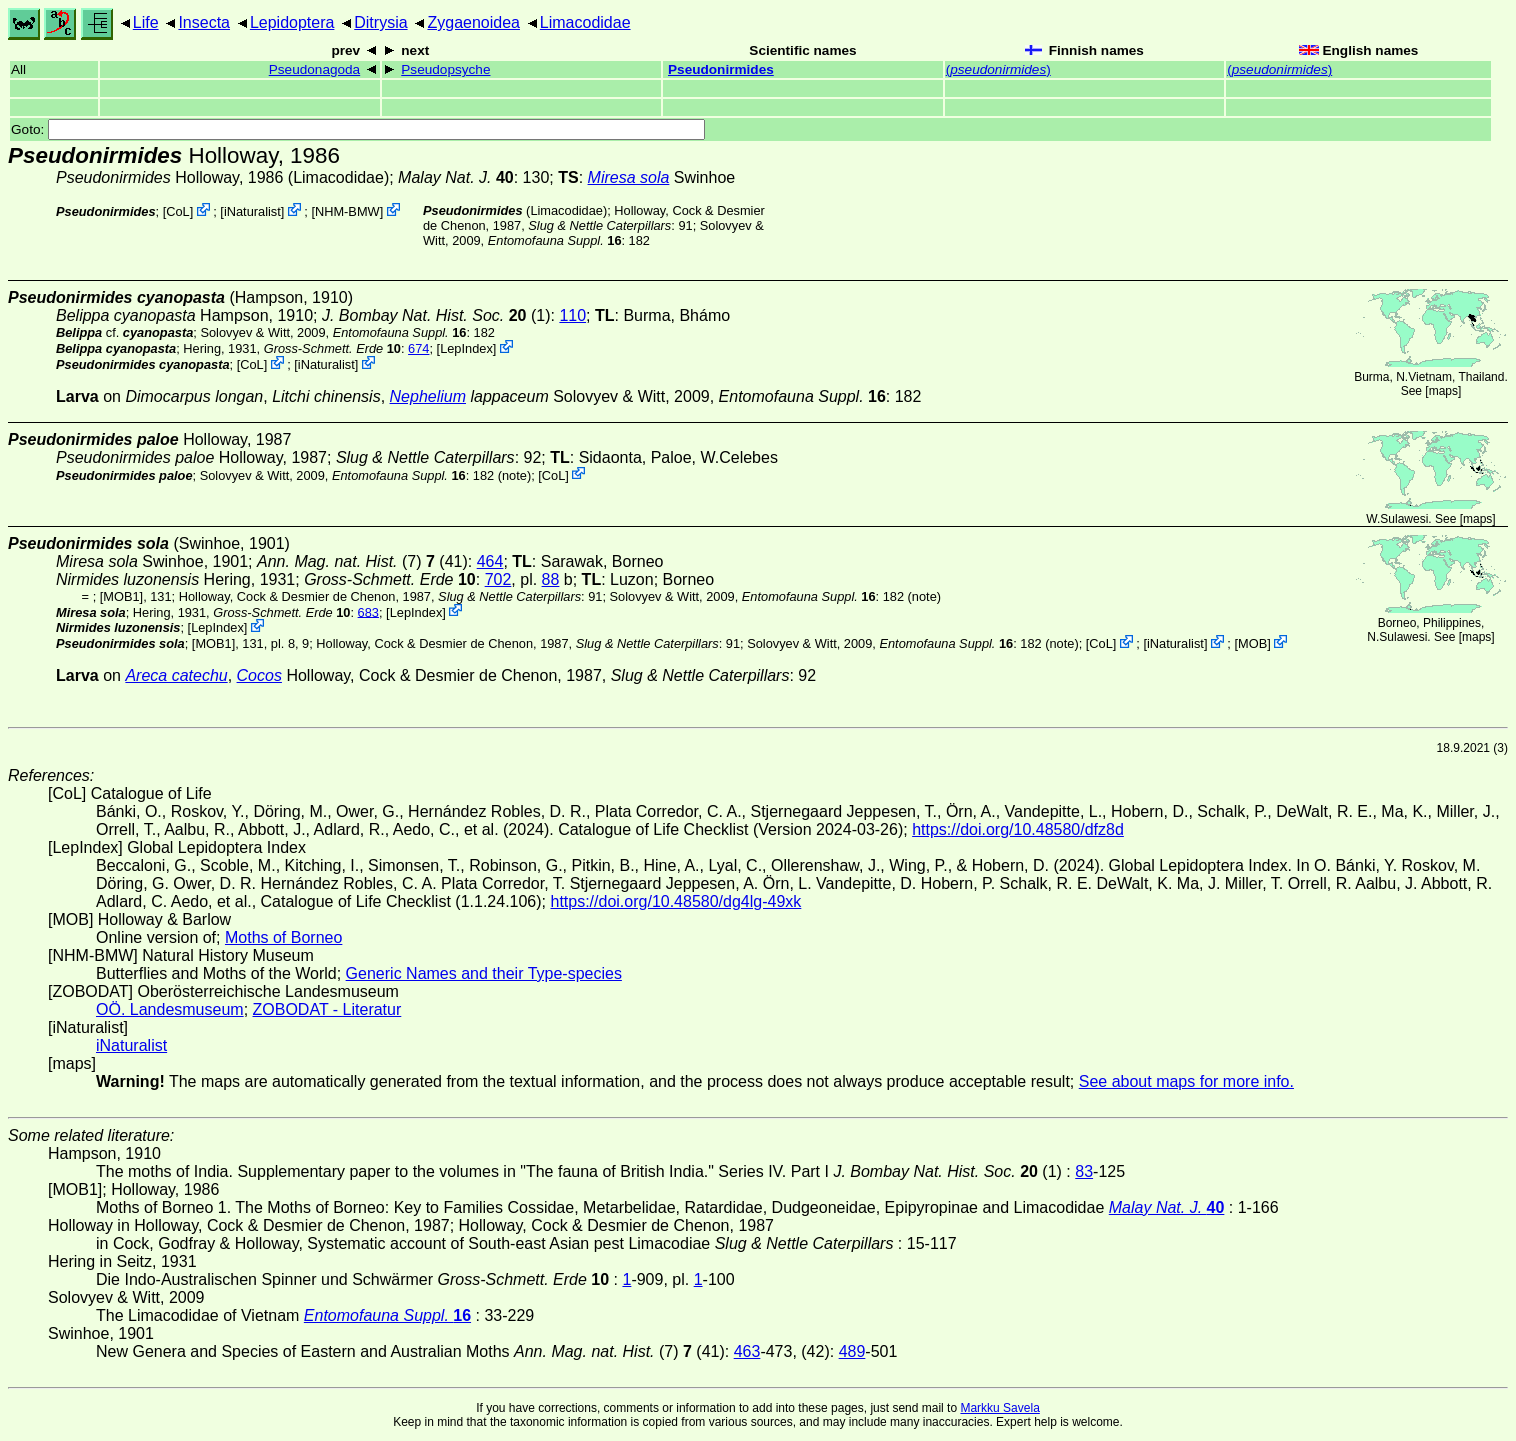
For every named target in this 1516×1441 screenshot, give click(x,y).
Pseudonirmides (721, 69)
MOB (1252, 643)
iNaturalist (252, 211)
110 (572, 315)
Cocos (259, 675)
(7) (346, 561)
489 (852, 1351)
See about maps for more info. (1186, 1081)
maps (1443, 391)
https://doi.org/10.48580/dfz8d (1018, 829)
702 (498, 579)
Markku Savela (999, 1408)
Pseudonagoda (314, 69)
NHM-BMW (347, 211)
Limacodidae (585, 22)
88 (551, 579)
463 (747, 1351)
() (998, 69)
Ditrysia (380, 22)
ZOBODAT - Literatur (327, 1009)
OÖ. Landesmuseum (170, 1009)
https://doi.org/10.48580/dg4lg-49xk (675, 901)
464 (490, 561)
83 (1084, 1171)
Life (146, 22)
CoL (177, 211)
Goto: (358, 129)
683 (368, 611)
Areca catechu (176, 675)
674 (418, 348)
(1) (436, 315)
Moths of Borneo (283, 937)
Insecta (204, 22)
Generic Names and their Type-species (484, 973)
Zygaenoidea (473, 22)
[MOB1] (121, 596)
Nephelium (428, 396)
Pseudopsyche (445, 69)
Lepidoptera (292, 22)
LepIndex (466, 348)
